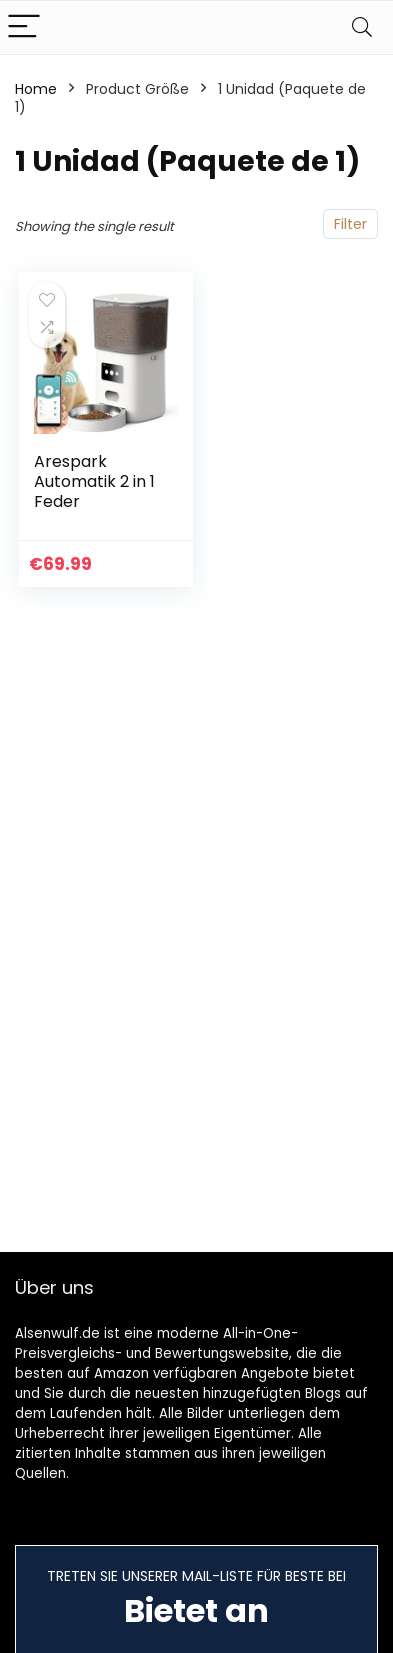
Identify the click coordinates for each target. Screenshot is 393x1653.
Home (36, 89)
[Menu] (24, 27)
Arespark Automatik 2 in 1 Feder (94, 481)
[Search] (362, 27)
